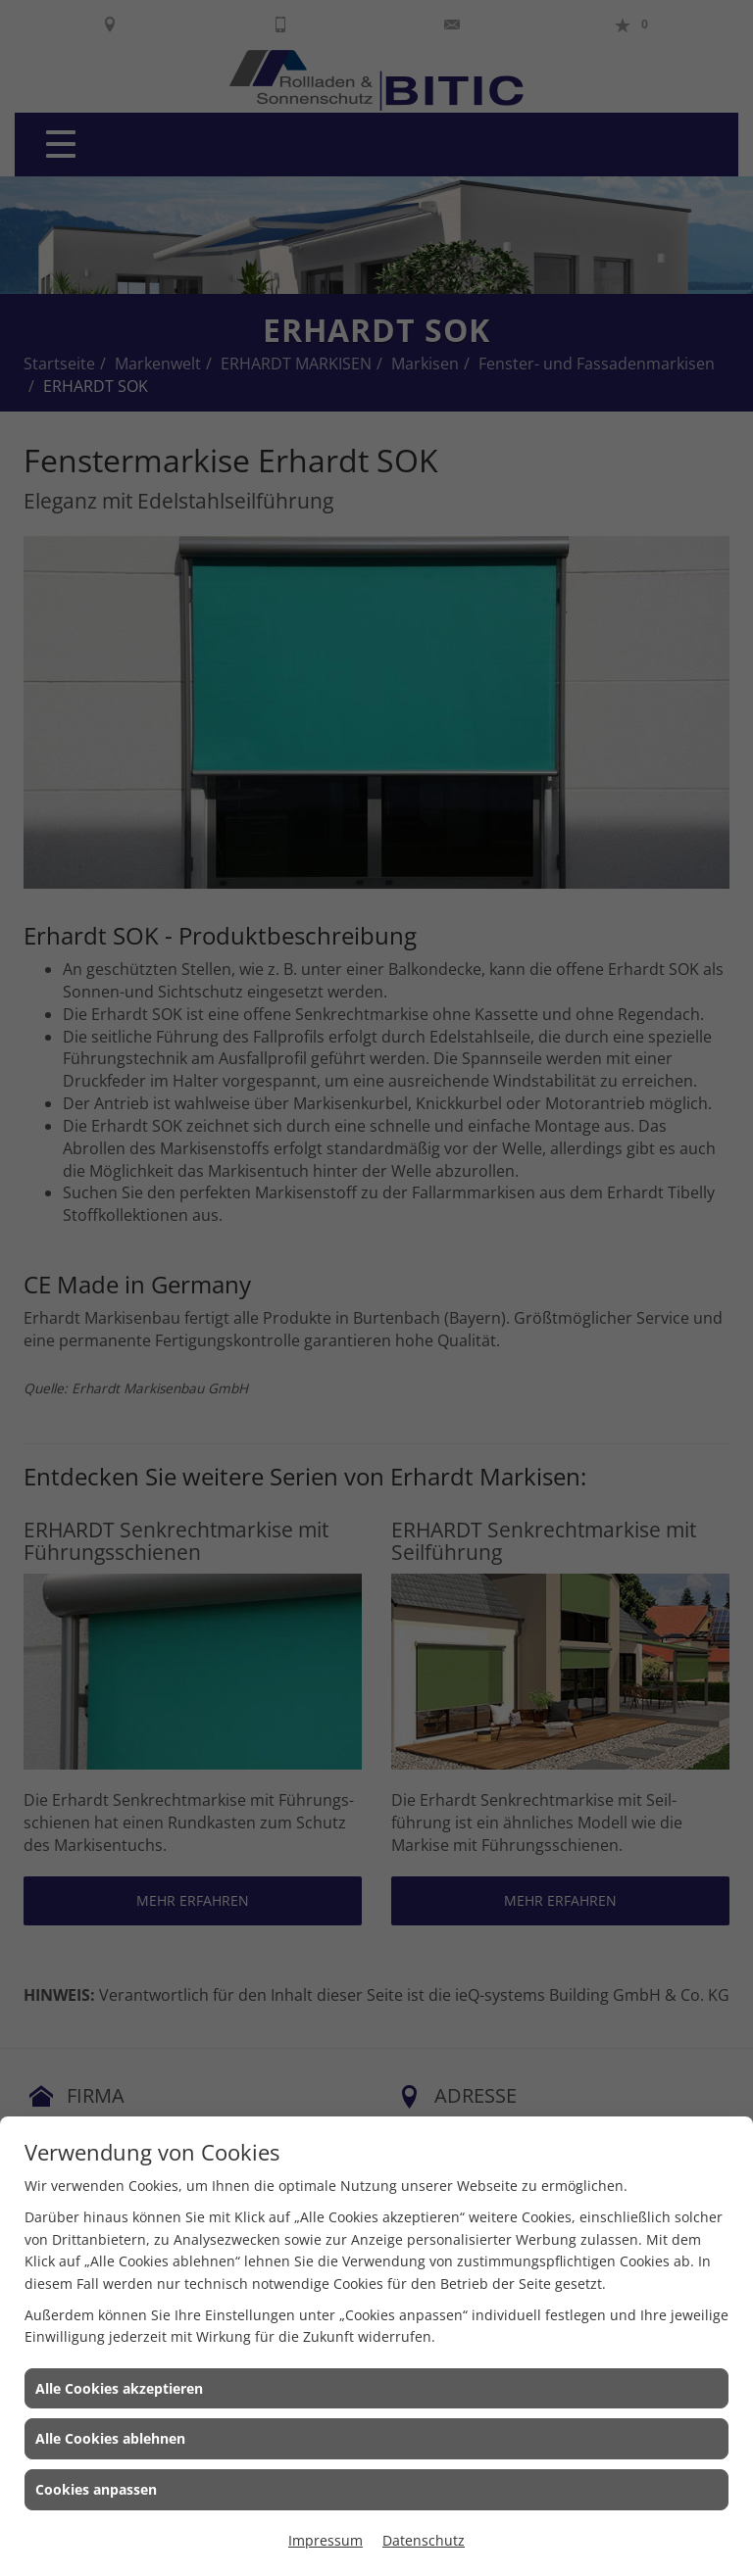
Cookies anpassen (96, 2489)
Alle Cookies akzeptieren (119, 2388)
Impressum (325, 2540)
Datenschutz (423, 2540)
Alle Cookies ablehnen (110, 2438)
